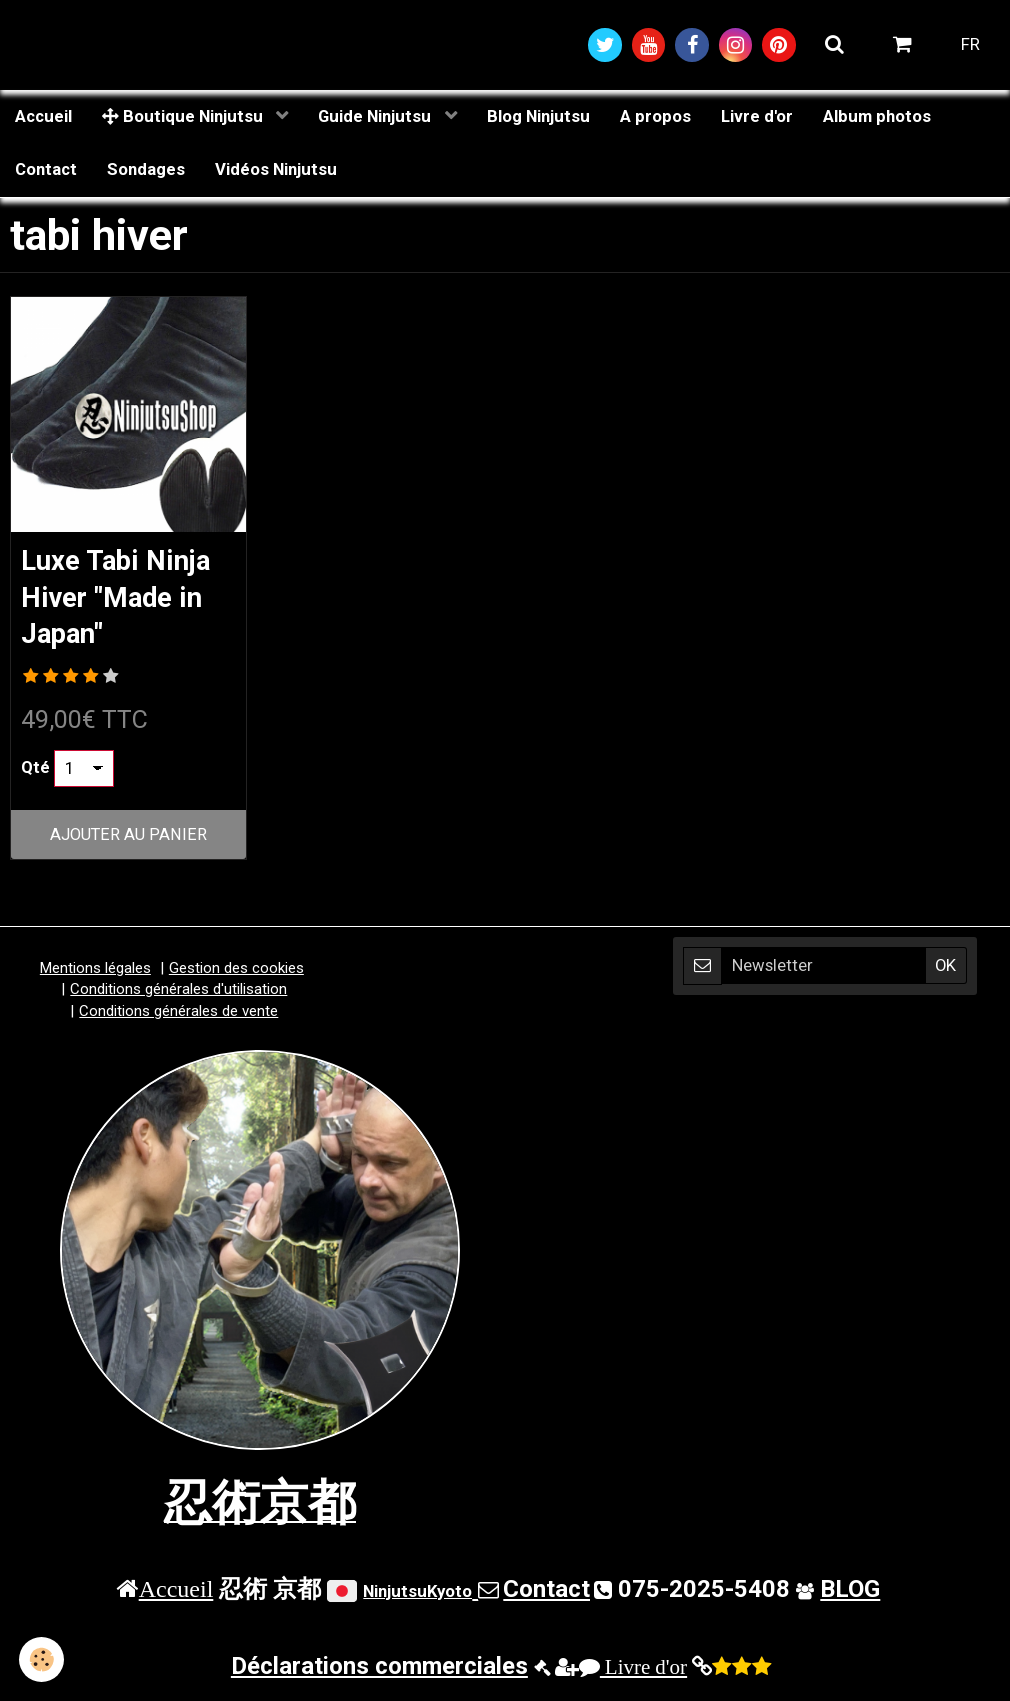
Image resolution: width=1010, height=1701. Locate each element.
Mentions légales (95, 972)
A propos (655, 117)
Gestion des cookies (236, 972)
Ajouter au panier (128, 838)
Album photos (877, 117)
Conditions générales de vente (178, 1015)
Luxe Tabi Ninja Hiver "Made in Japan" (122, 599)
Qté (35, 772)
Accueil (43, 117)
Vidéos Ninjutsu (276, 171)
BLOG (850, 1593)
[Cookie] (42, 1659)
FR (970, 45)
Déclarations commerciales (379, 1670)
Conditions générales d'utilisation (178, 993)
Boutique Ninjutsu (184, 117)
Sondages (146, 171)
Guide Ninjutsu (376, 117)
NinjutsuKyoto (417, 1595)
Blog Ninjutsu (538, 117)
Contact (46, 171)
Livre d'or (757, 117)
